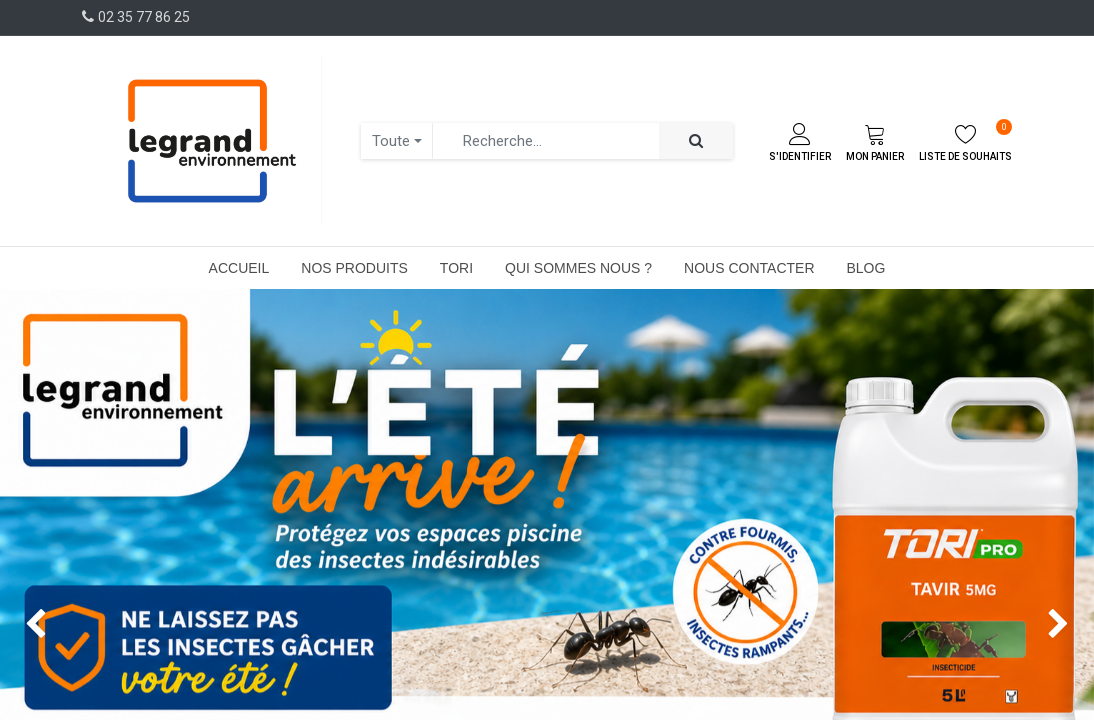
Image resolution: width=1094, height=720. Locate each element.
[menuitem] (239, 268)
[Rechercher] (696, 141)
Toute (391, 141)
